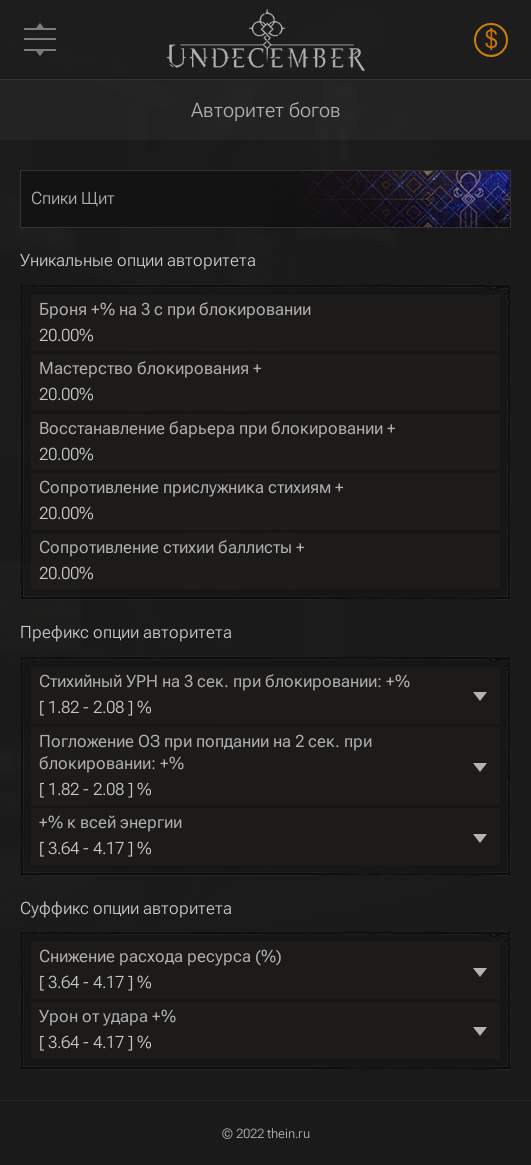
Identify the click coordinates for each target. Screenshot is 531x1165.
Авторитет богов (266, 110)
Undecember (266, 39)
